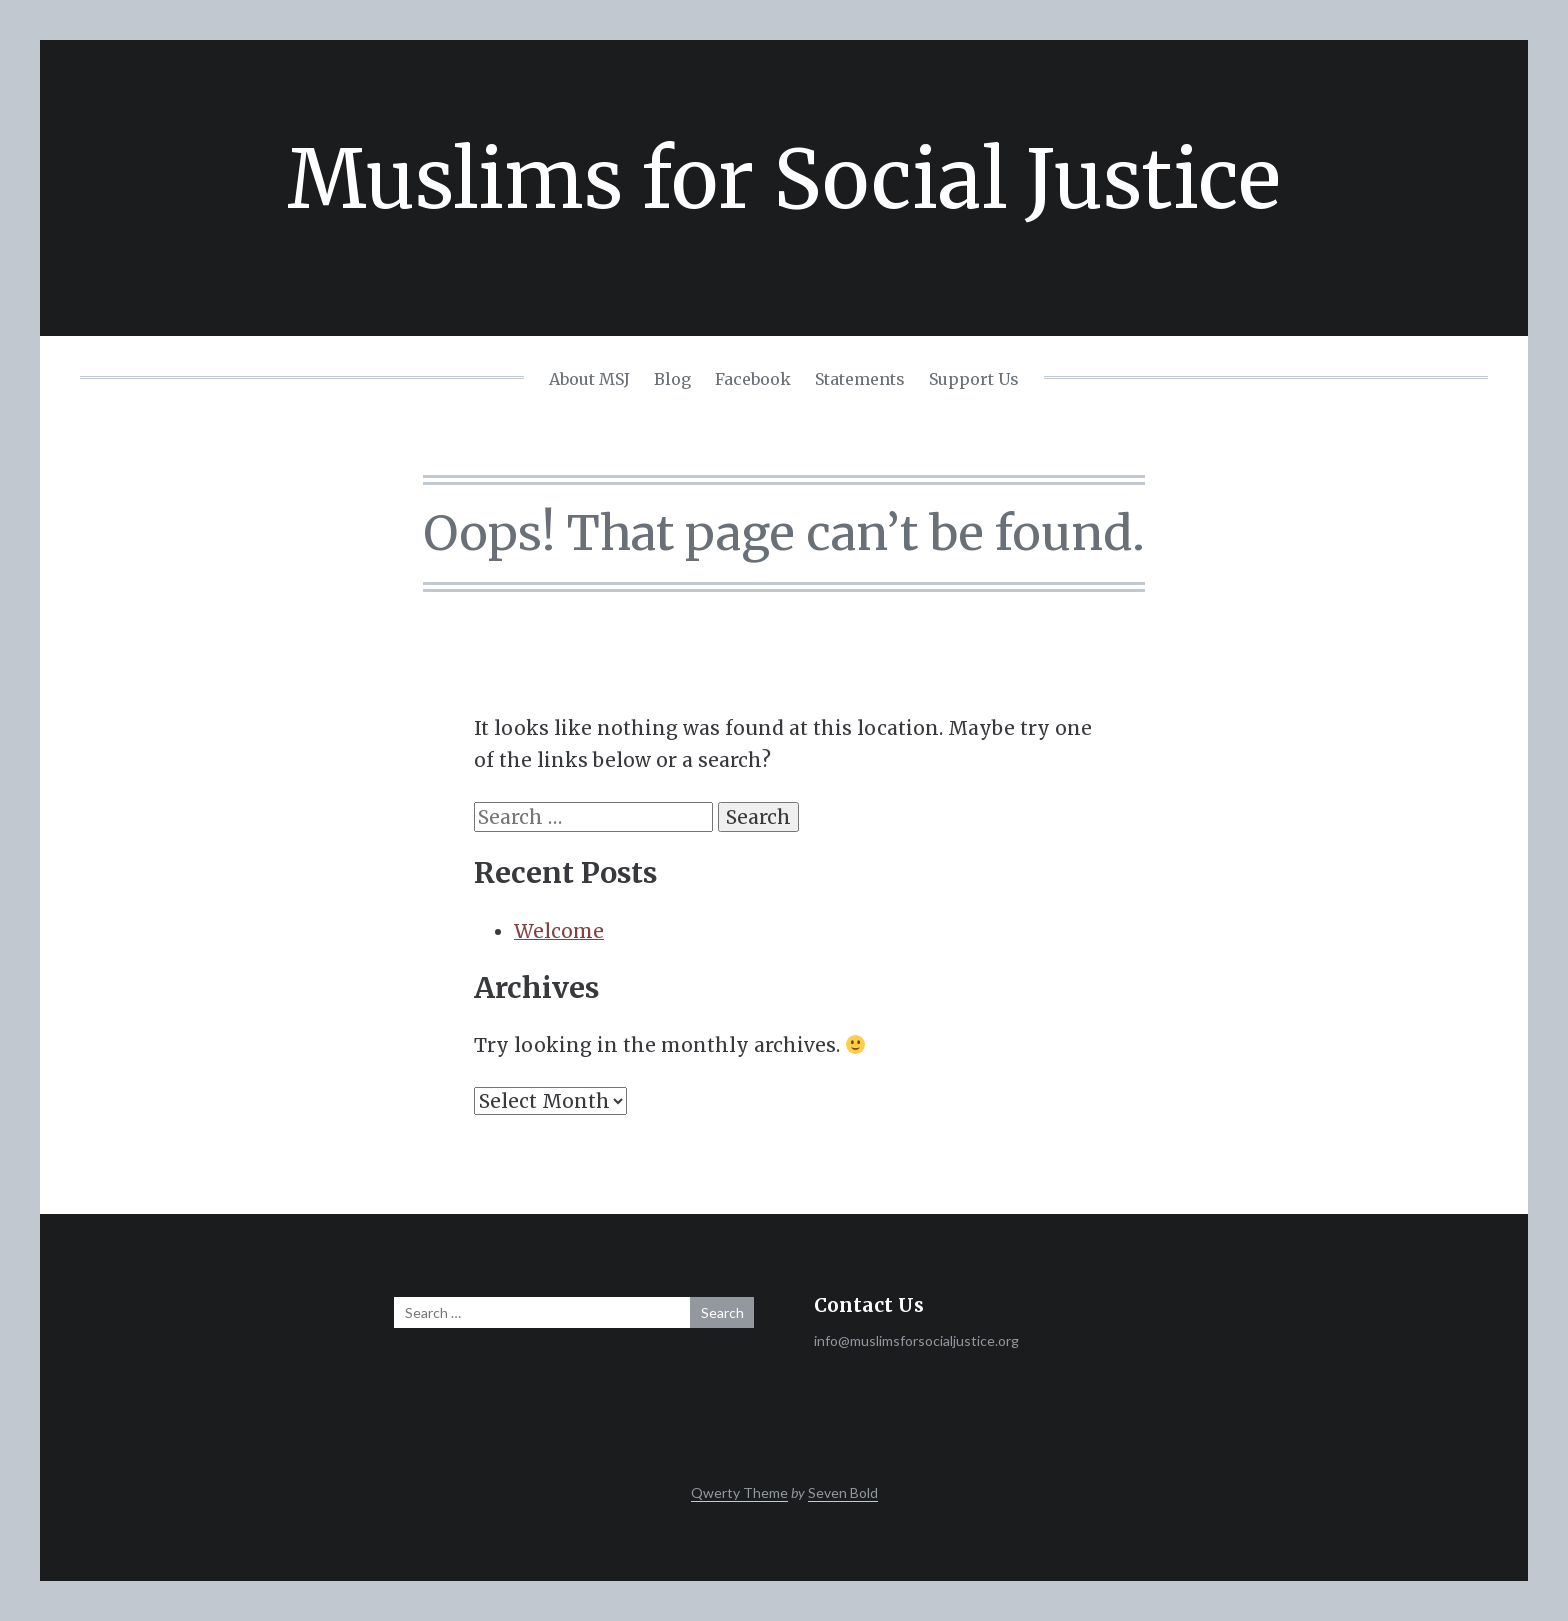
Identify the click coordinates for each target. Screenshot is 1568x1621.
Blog (672, 379)
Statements (860, 379)
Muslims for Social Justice (784, 179)
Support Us (974, 379)
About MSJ (589, 379)
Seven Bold (843, 1492)
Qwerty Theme (739, 1492)
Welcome (559, 931)
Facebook (753, 379)
